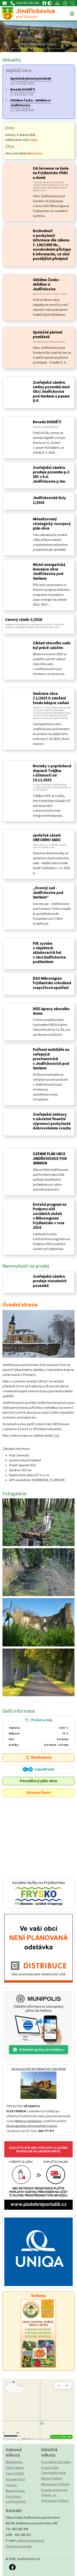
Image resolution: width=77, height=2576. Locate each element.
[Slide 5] (25, 48)
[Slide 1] (15, 48)
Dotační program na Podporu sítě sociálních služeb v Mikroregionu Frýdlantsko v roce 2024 (50, 1216)
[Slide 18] (59, 48)
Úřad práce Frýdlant (55, 2500)
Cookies (11, 2485)
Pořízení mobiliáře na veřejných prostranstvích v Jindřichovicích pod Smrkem (51, 1059)
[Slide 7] (31, 48)
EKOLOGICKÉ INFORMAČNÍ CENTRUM (38, 2069)
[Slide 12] (43, 48)
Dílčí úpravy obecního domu (51, 1011)
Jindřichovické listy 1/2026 (49, 500)
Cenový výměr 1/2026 (23, 619)
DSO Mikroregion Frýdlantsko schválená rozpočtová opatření (52, 983)
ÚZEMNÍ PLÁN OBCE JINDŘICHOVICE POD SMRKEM (50, 1158)
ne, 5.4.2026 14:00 (30, 81)
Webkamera (38, 1757)
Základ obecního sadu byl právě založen (51, 645)
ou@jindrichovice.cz (30, 2540)
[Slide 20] (64, 48)
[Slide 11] (41, 48)
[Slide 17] (56, 48)
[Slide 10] (38, 48)
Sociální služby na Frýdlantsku (38, 1893)
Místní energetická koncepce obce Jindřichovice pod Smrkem (49, 571)
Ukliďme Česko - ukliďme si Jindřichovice (47, 284)
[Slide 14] (48, 48)
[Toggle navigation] (72, 13)
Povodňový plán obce (38, 1781)
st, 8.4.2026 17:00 (22, 92)
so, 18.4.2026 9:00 (30, 105)
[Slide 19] (61, 48)
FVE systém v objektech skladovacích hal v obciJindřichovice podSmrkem (49, 953)
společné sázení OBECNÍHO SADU (47, 838)
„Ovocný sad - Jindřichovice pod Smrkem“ (48, 892)
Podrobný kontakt (19, 2546)
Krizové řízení (39, 1793)
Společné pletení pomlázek (47, 335)
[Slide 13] (46, 48)
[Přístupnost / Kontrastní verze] (50, 3)
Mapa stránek (15, 2491)
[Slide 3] (20, 48)
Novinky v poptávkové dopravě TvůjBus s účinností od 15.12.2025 (52, 773)
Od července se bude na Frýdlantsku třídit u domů (51, 173)
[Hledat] (72, 3)
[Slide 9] (36, 48)
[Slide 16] (54, 48)
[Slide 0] (13, 48)
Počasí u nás (38, 1732)
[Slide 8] (33, 48)
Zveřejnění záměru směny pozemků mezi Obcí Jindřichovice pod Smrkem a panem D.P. (51, 392)
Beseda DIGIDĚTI (47, 422)
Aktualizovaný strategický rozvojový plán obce (52, 523)
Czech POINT (15, 2473)
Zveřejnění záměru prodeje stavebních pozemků (50, 1281)
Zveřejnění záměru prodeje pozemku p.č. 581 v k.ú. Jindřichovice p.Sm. (51, 474)
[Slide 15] (51, 48)
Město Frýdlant (51, 2478)
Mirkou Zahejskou (28, 2121)
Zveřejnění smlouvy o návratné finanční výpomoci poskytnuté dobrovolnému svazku (52, 1121)
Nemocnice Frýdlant (55, 2484)
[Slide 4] (23, 48)
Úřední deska (15, 2468)
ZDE (57, 1435)
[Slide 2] (18, 48)
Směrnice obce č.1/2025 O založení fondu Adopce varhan (51, 698)
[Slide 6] (28, 48)
